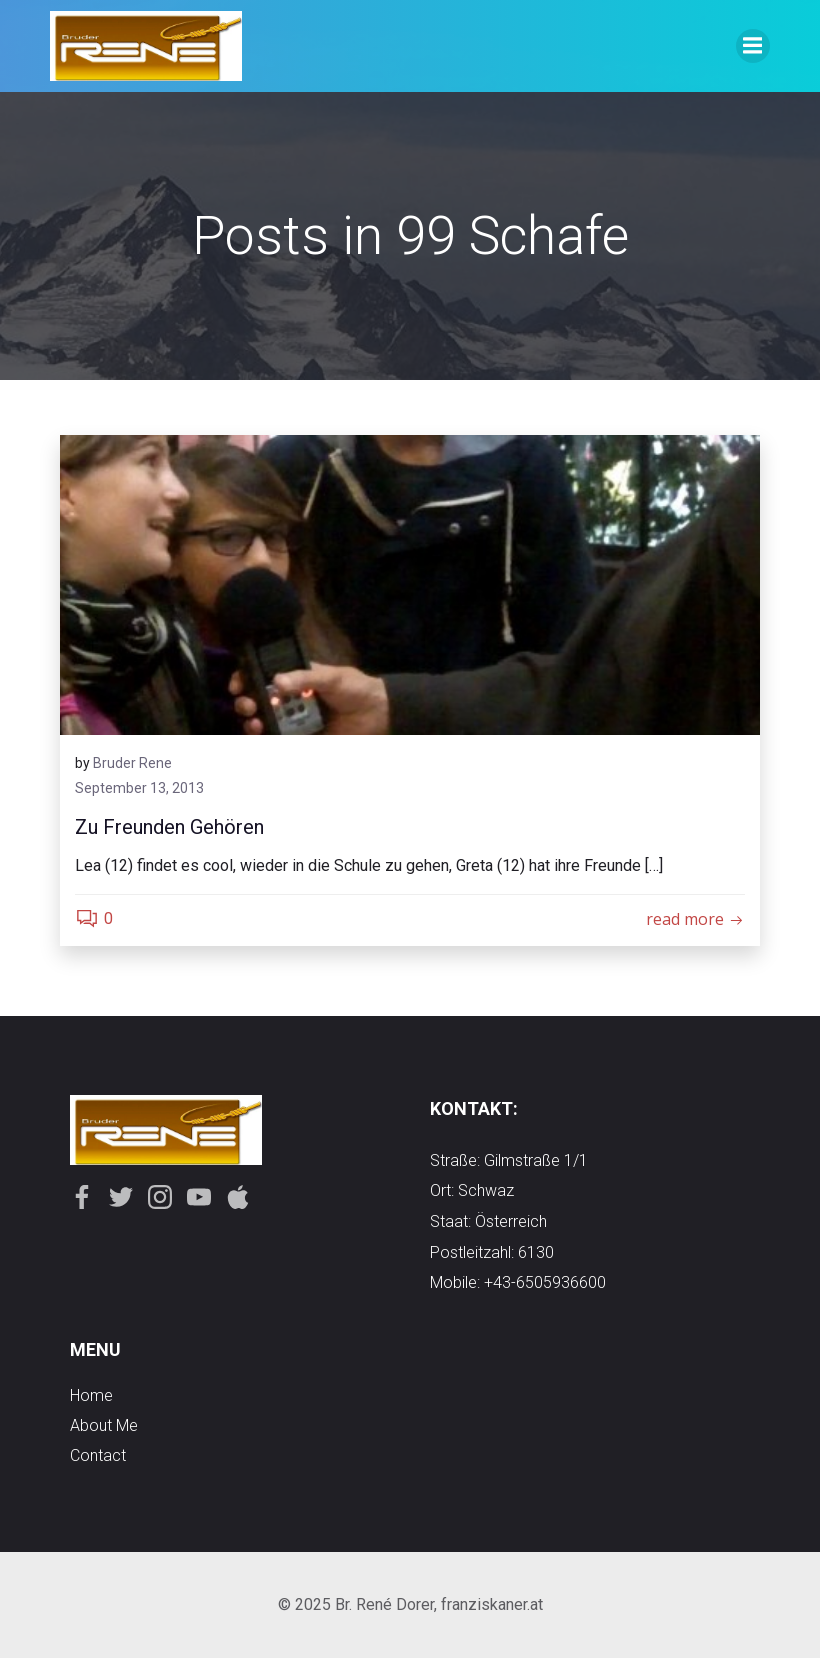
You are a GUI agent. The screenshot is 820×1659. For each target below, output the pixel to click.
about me (104, 1426)
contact (98, 1456)
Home (91, 1396)
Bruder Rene (132, 763)
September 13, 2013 (139, 789)
